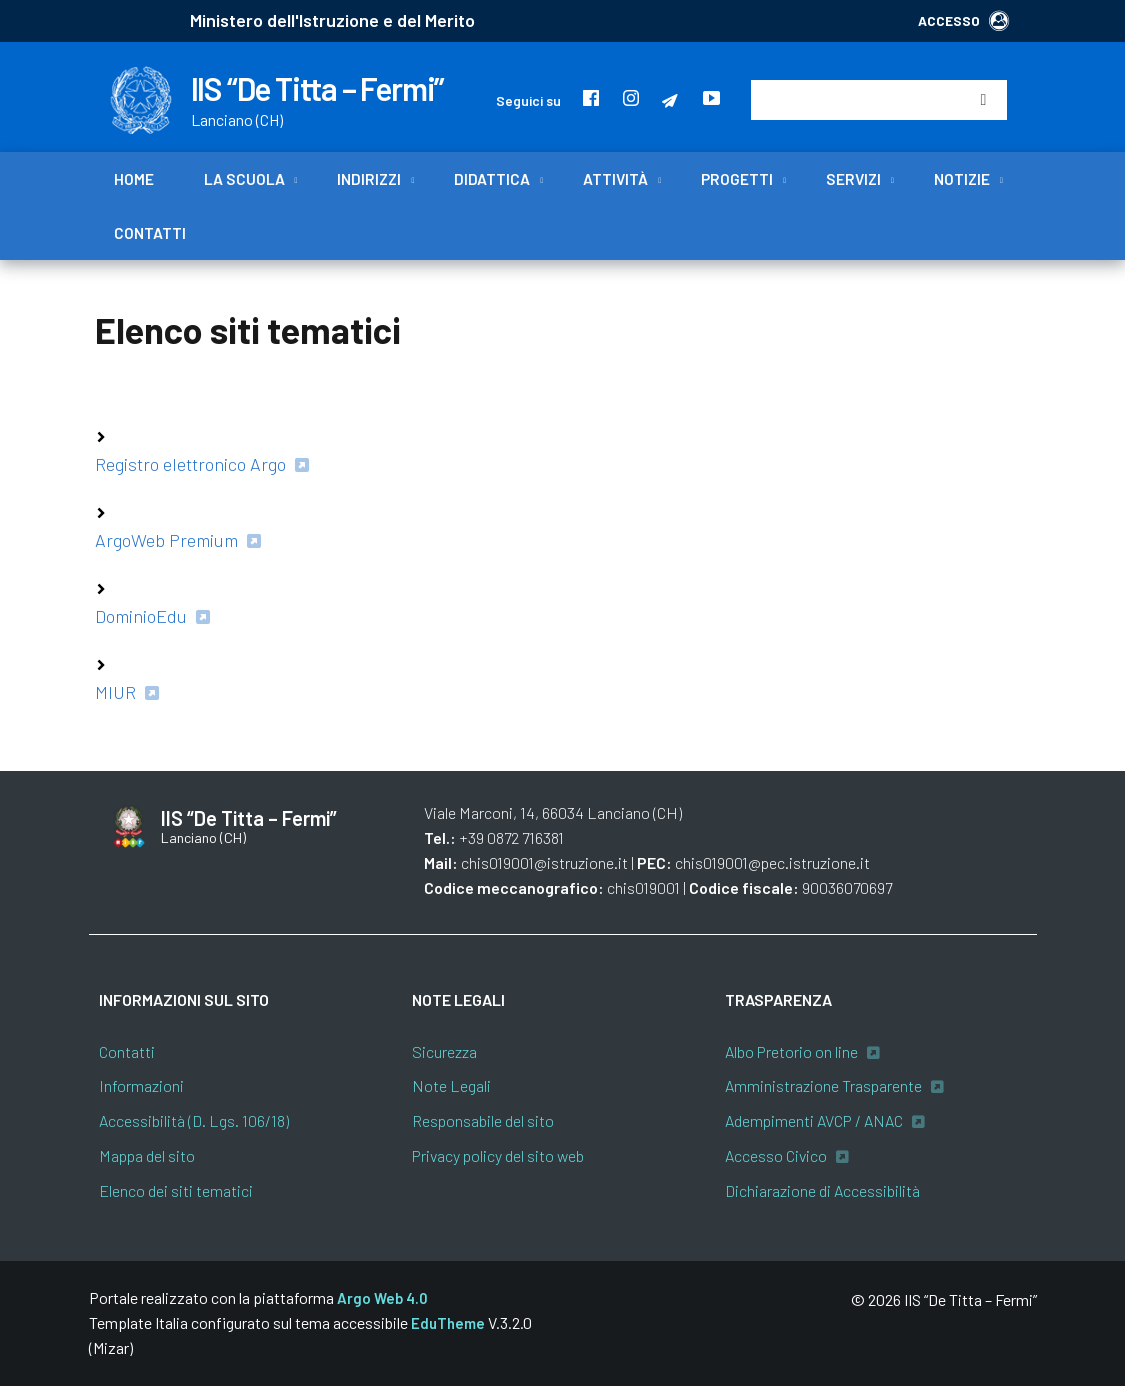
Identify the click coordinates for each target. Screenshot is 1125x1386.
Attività (615, 179)
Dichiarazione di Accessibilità (822, 1190)
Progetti (737, 179)
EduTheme (448, 1323)
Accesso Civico (776, 1155)
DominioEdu (141, 616)
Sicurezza (444, 1051)
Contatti (150, 233)
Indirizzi (369, 179)
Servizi (853, 179)
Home (134, 179)
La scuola (244, 179)
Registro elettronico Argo (190, 464)
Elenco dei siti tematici (176, 1190)
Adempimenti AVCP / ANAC (814, 1120)
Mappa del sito (147, 1155)
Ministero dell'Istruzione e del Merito (332, 20)
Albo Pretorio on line (791, 1051)
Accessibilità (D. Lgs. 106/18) (194, 1120)
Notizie (962, 179)
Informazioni (141, 1085)
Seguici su (528, 100)
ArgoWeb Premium (166, 540)
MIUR (115, 692)
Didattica (492, 179)
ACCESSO (963, 20)
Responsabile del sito (483, 1120)
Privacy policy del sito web (498, 1155)
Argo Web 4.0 (382, 1298)
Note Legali (451, 1085)
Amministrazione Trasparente (823, 1085)
